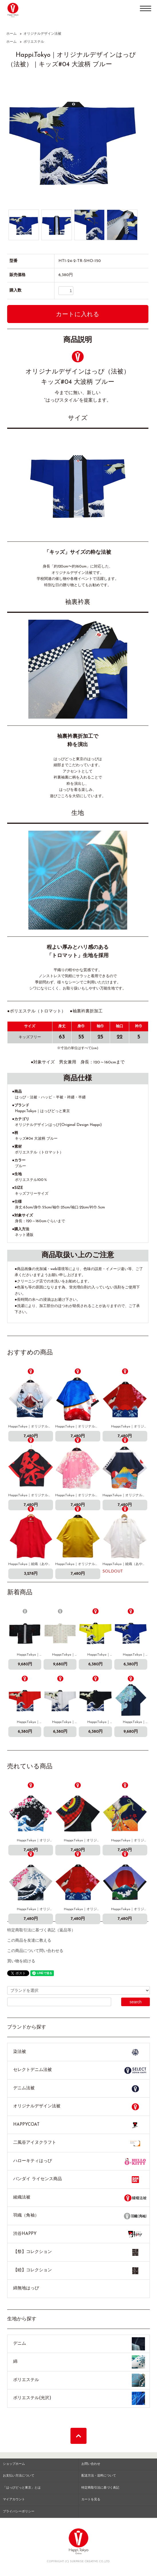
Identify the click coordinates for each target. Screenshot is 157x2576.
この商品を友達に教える (29, 1941)
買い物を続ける (21, 1961)
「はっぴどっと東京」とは (22, 2487)
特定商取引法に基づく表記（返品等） (41, 1930)
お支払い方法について (18, 2475)
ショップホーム (14, 2464)
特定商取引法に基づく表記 (100, 2487)
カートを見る (90, 2499)
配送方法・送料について (98, 2475)
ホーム (11, 34)
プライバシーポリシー (18, 2511)
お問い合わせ (90, 2464)
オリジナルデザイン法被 (42, 34)
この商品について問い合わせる (35, 1951)
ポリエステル (33, 42)
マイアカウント (14, 2499)
